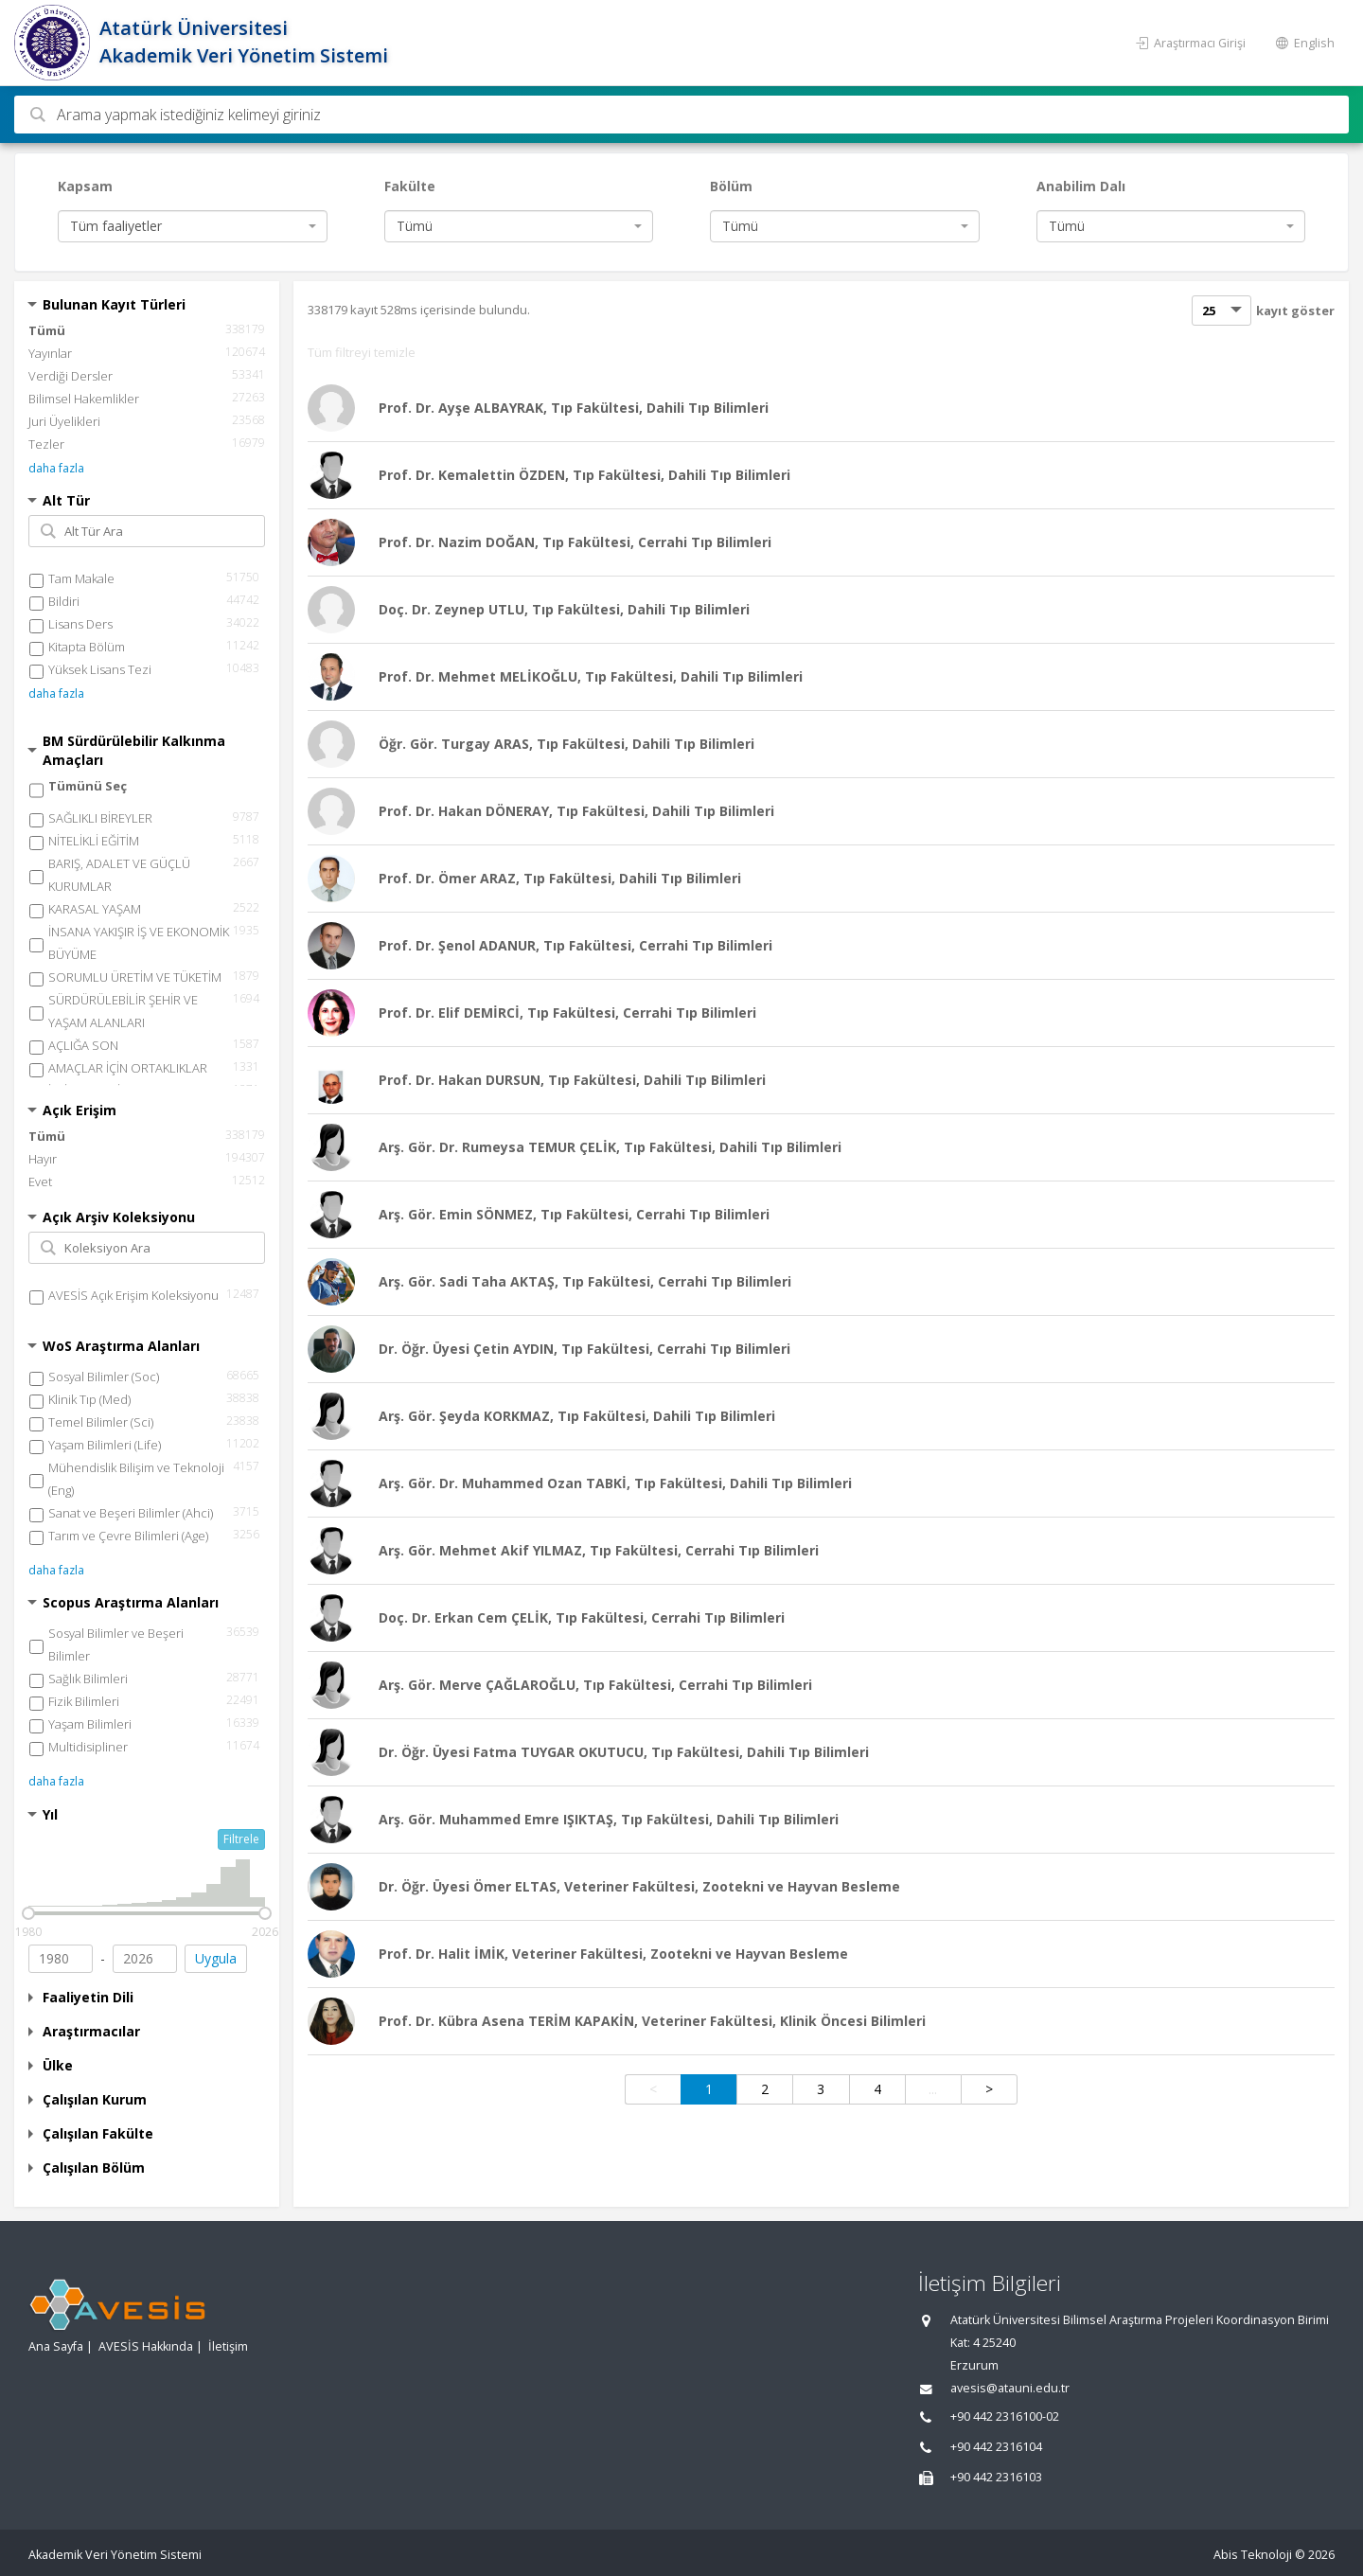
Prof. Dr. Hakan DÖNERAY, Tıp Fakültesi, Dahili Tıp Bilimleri (576, 811)
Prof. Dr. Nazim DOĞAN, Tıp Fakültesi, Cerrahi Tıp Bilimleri (575, 542)
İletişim (228, 2346)
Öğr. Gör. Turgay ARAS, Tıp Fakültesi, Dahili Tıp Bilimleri (566, 744)
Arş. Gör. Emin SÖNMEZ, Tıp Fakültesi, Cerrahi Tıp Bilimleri (574, 1214)
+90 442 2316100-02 (1004, 2416)
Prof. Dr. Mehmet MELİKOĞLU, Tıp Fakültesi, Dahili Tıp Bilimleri (591, 676)
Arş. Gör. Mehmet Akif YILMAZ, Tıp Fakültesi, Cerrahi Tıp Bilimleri (599, 1550)
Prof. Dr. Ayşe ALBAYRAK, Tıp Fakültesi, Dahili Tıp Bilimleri (574, 408)
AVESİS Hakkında (145, 2346)
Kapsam (85, 186)
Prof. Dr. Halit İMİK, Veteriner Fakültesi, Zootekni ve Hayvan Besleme (613, 1954)
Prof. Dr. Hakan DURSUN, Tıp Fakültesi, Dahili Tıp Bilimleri (572, 1080)
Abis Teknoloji (1252, 2555)
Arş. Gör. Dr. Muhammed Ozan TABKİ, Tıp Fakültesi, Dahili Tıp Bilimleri (615, 1483)
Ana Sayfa (55, 2346)
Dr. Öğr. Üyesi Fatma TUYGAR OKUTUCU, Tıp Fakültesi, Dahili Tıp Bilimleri (624, 1752)
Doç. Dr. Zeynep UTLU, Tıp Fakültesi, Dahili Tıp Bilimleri (564, 609)
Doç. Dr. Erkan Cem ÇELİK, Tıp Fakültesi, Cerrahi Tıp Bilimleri (582, 1617)
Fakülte (409, 186)
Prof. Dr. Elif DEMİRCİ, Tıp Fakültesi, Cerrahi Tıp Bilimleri (567, 1013)
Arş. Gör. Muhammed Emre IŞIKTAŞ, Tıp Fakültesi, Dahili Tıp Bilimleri (609, 1819)
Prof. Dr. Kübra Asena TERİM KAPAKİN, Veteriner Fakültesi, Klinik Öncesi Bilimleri (652, 2021)
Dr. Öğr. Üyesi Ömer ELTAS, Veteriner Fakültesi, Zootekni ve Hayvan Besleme (639, 1886)
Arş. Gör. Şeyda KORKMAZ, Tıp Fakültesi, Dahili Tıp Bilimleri (577, 1416)
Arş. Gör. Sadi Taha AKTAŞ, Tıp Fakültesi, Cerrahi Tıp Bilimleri (585, 1281)
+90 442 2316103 (996, 2477)
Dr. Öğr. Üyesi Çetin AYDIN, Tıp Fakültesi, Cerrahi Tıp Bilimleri (584, 1349)
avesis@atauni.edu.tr (1010, 2388)
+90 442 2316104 (996, 2447)
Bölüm (731, 186)
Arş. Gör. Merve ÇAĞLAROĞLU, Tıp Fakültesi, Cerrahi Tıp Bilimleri (595, 1685)
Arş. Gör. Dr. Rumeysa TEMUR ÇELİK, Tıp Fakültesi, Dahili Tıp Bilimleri (610, 1147)
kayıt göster (1295, 310)
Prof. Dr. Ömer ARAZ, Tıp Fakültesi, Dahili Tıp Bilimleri (560, 878)
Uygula (216, 1958)
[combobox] (192, 226)
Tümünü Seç (87, 785)
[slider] (28, 1913)
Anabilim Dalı (1080, 186)
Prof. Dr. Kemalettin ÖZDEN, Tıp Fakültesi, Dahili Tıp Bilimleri (584, 475)
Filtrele (241, 1839)
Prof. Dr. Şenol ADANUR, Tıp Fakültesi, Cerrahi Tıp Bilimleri (575, 945)
